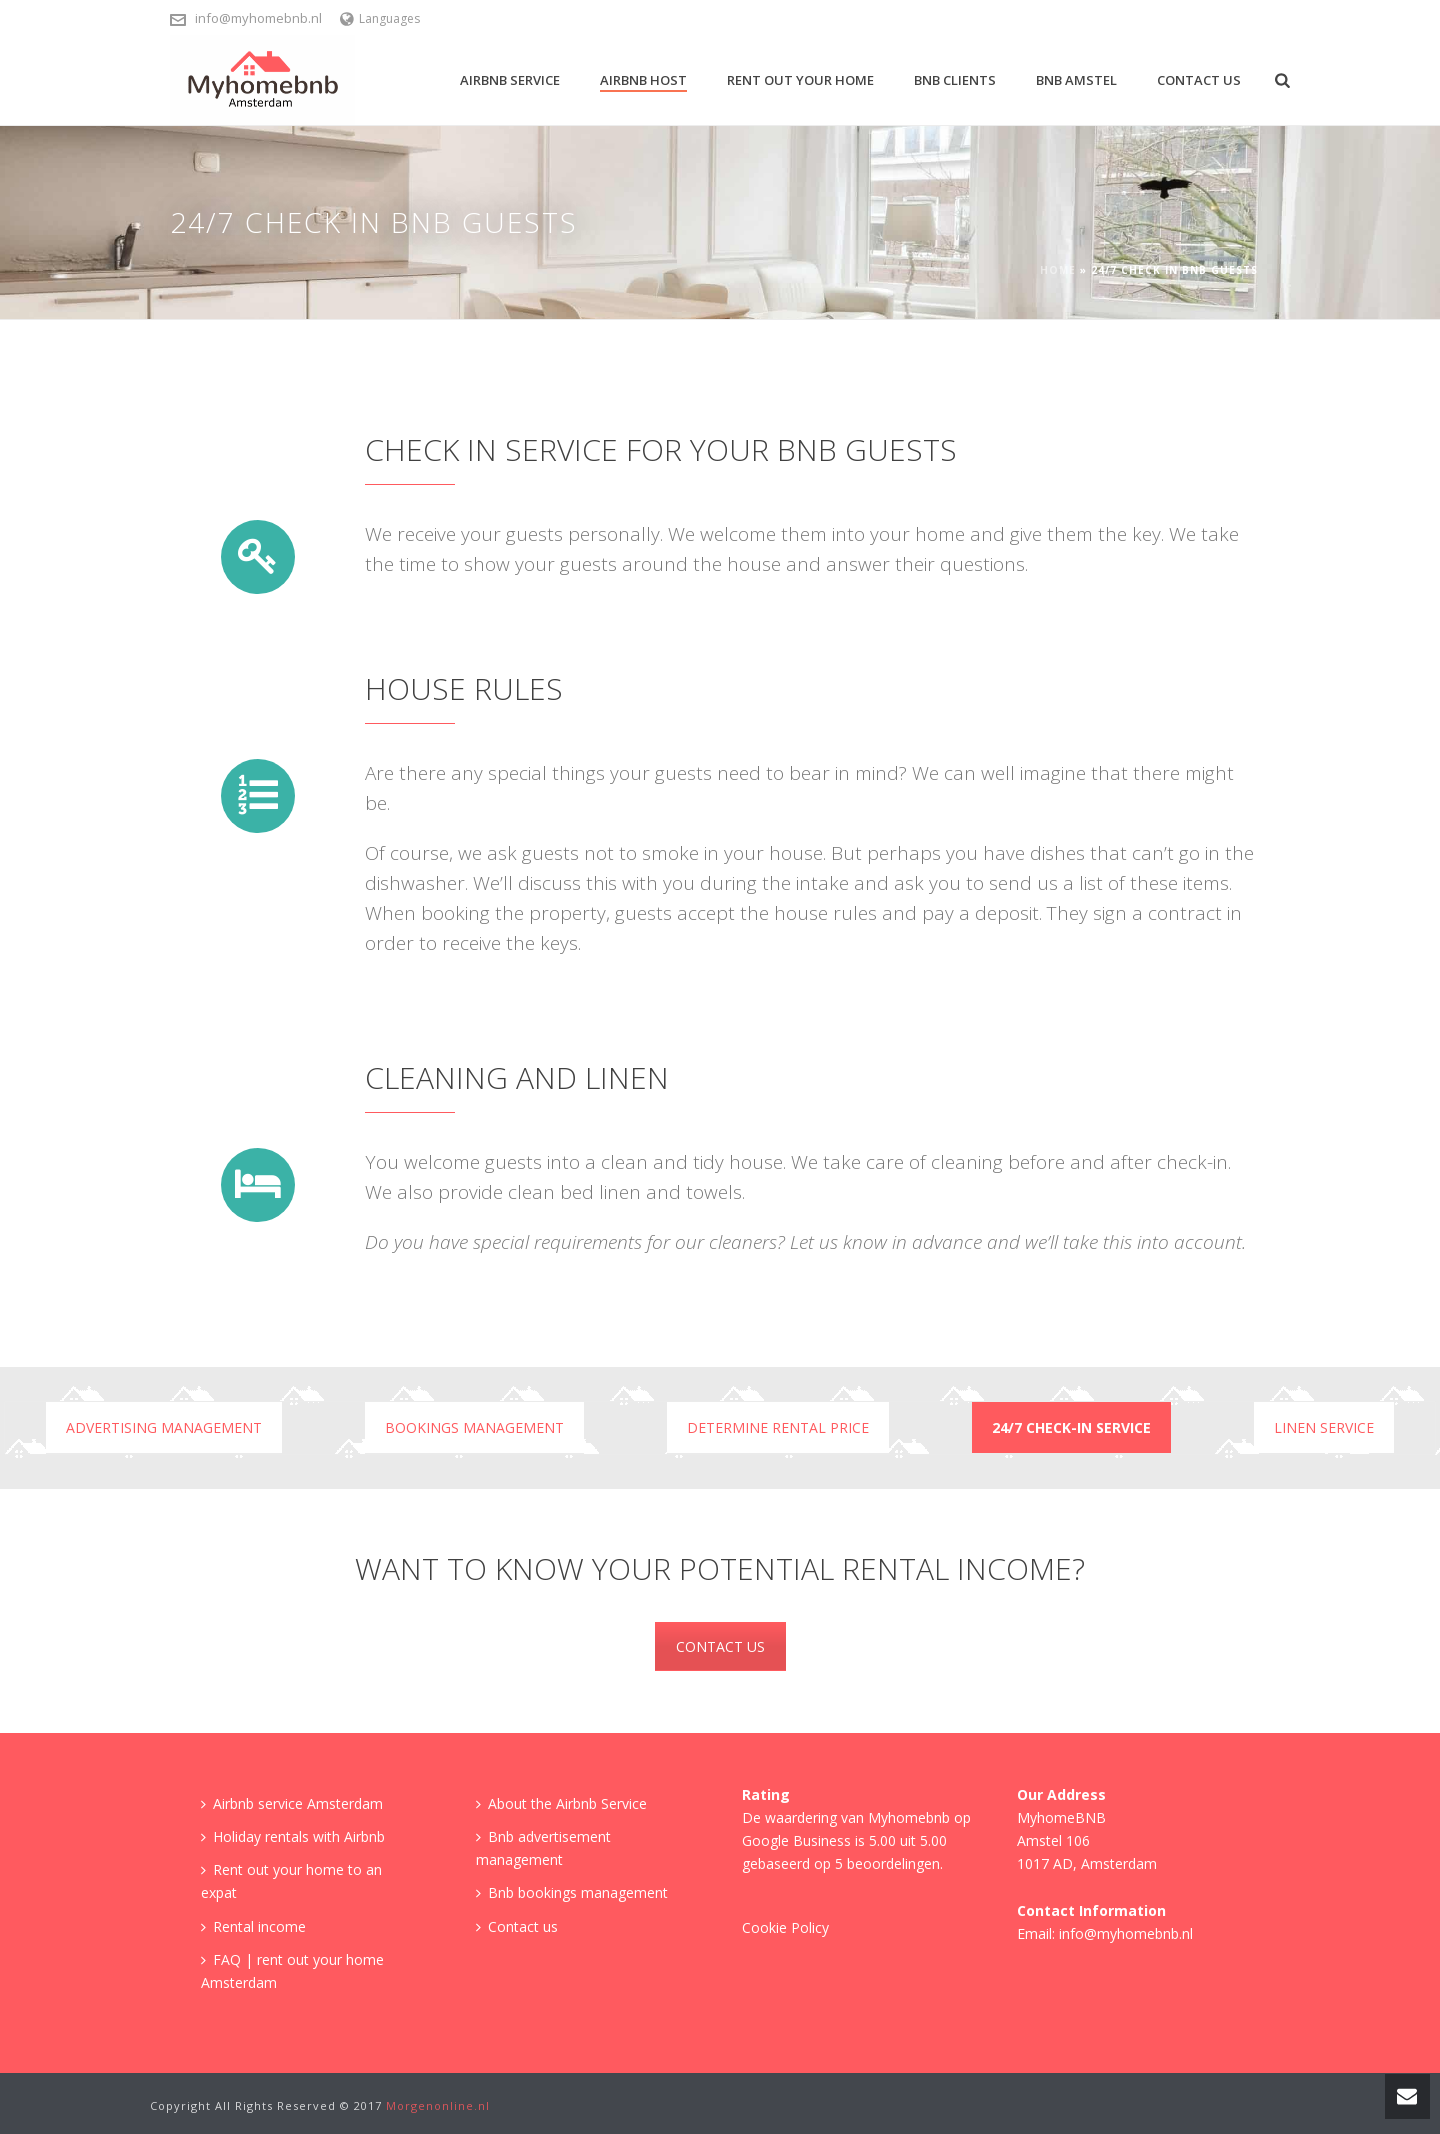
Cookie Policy (785, 1927)
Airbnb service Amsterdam (292, 1803)
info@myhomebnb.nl (258, 18)
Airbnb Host (643, 80)
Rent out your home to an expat (291, 1881)
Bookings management (474, 1427)
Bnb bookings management (572, 1892)
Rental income (253, 1926)
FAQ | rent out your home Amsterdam (292, 1971)
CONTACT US (720, 1646)
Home (1058, 270)
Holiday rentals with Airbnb (293, 1836)
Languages (380, 18)
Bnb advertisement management (543, 1848)
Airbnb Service (510, 80)
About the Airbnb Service (561, 1803)
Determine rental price (778, 1427)
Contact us (1199, 80)
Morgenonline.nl (438, 2105)
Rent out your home (800, 80)
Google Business (796, 1840)
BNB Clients (955, 80)
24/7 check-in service (1071, 1427)
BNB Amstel (1076, 80)
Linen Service (1324, 1427)
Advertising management (164, 1427)
